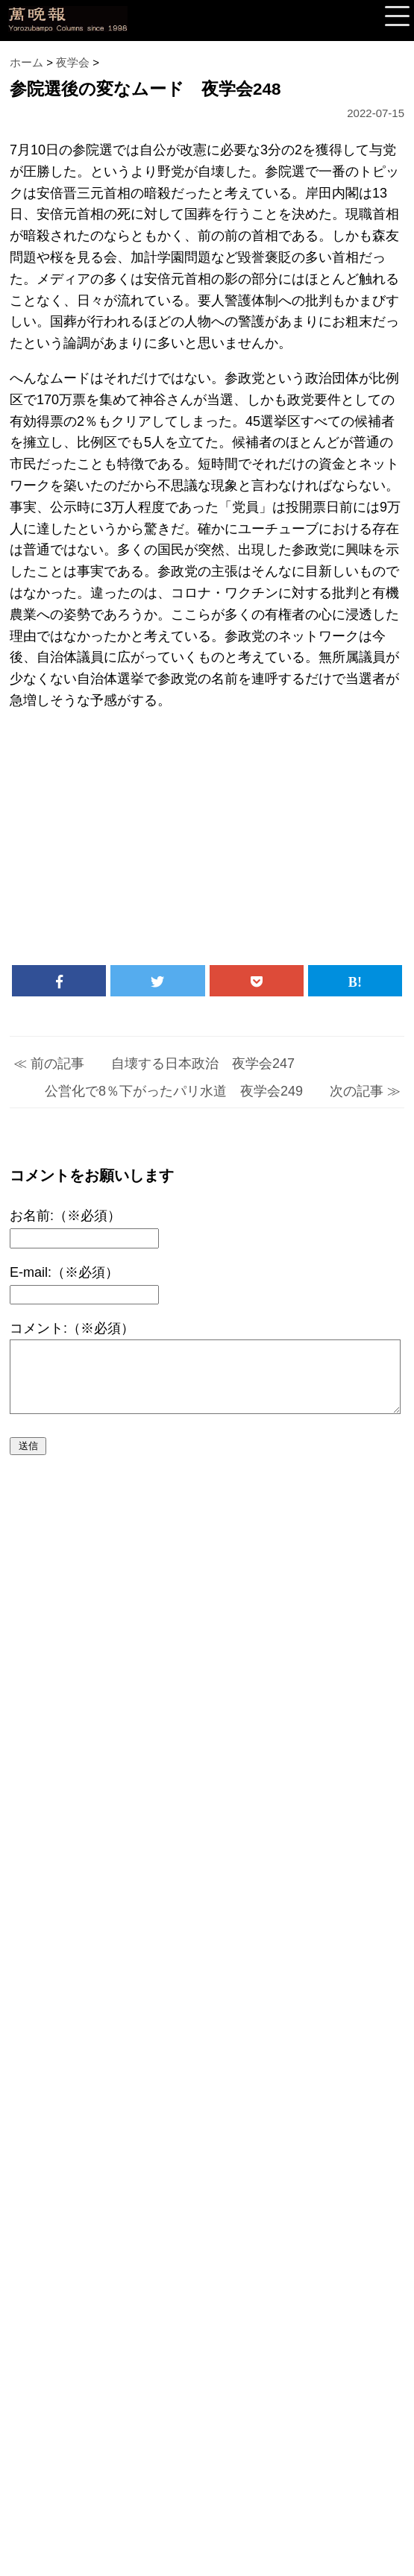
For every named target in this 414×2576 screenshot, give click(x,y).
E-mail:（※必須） (64, 1272)
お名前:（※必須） (65, 1215)
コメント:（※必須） (72, 1328)
